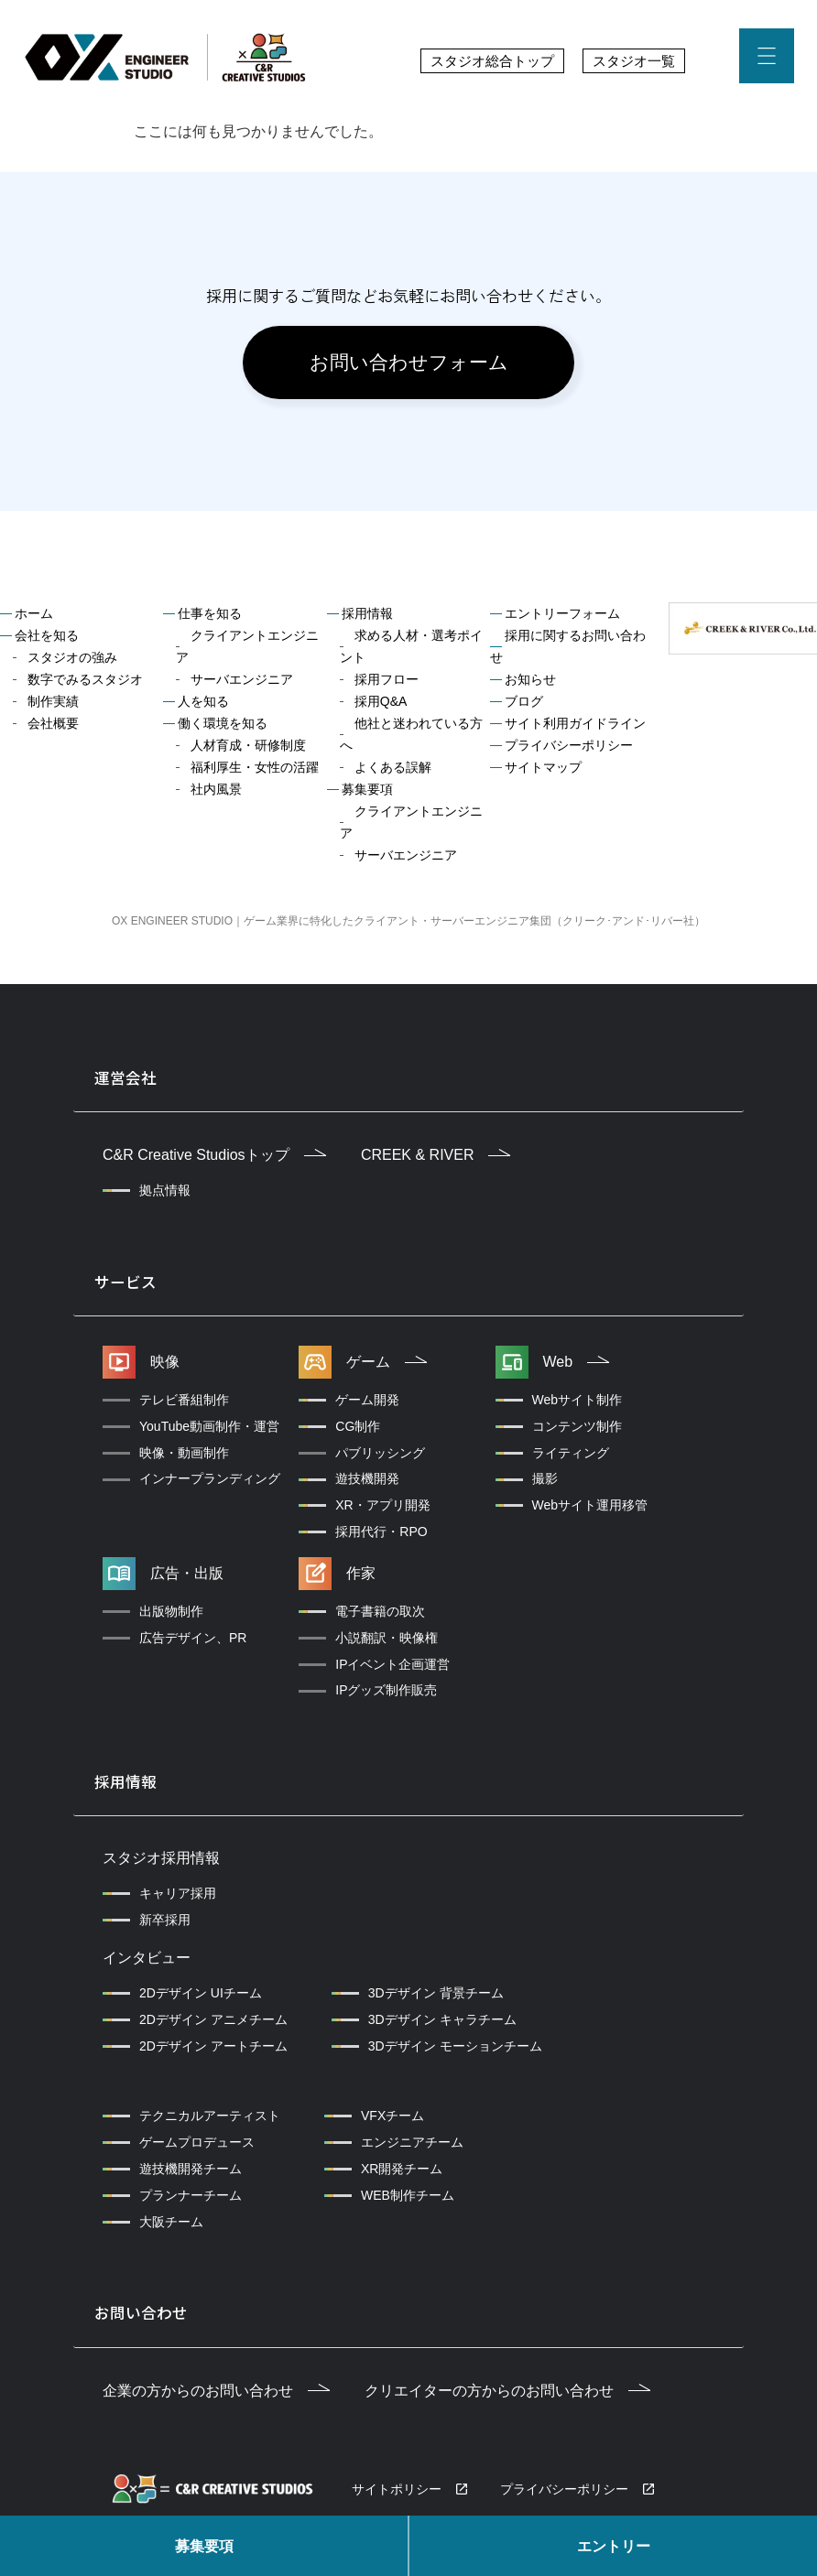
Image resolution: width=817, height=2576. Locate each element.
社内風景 (216, 792)
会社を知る (47, 639)
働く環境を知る (222, 727)
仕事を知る (210, 617)
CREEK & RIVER (436, 1156)
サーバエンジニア (242, 683)
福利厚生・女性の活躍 (255, 770)
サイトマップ (543, 770)
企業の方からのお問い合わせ (216, 2385)
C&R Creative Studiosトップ (214, 1156)
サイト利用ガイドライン (575, 727)
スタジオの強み (72, 661)
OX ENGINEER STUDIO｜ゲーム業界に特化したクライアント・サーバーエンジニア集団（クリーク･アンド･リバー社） (408, 924)
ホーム (34, 617)
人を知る (203, 705)
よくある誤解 (392, 770)
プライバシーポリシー (569, 748)
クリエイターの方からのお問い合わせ (507, 2385)
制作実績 (53, 705)
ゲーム (386, 1361)
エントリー (613, 2546)
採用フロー (386, 683)
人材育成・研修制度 (248, 748)
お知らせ (530, 683)
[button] (766, 60)
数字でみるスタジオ (85, 683)
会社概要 (53, 727)
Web (576, 1361)
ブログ (524, 705)
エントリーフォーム (562, 617)
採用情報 (367, 617)
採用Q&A (381, 705)
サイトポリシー (396, 2483)
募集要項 (204, 2546)
